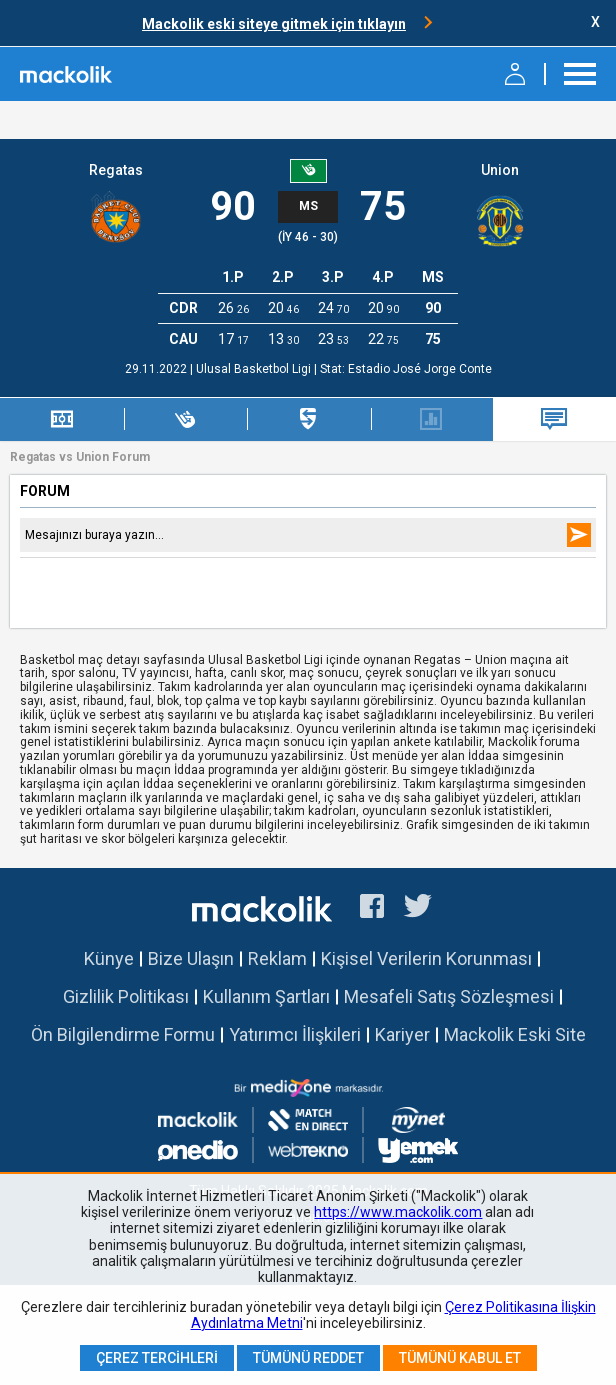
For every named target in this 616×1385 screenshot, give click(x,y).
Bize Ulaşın (191, 958)
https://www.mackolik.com (398, 1212)
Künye (109, 958)
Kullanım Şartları (266, 996)
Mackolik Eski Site (515, 1034)
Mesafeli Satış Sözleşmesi (449, 996)
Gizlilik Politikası (126, 996)
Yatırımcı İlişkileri (295, 1034)
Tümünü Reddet (308, 1358)
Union (500, 170)
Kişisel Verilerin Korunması (426, 958)
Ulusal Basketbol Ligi (255, 369)
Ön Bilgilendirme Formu (123, 1034)
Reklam (277, 958)
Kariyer (402, 1034)
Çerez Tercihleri (157, 1358)
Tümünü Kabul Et (460, 1358)
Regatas (116, 170)
